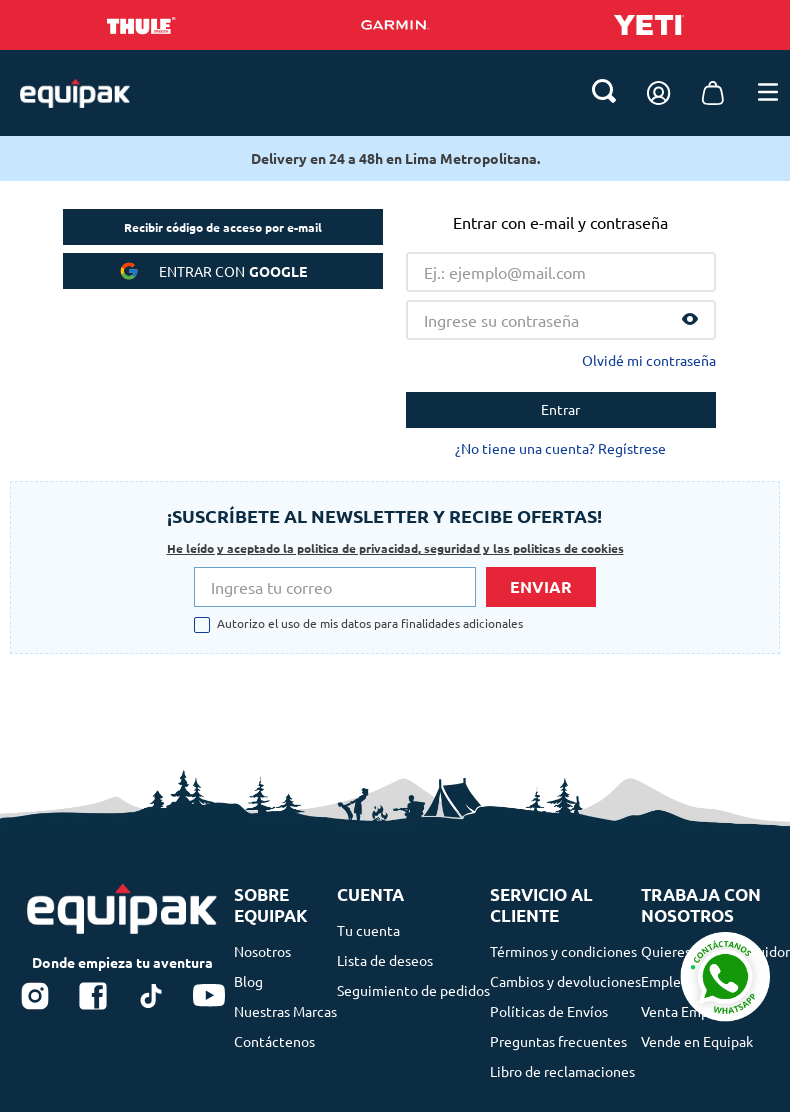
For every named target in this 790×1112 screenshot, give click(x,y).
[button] (690, 138)
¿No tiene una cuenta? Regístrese (560, 266)
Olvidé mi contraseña (649, 178)
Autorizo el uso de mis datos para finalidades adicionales (370, 542)
